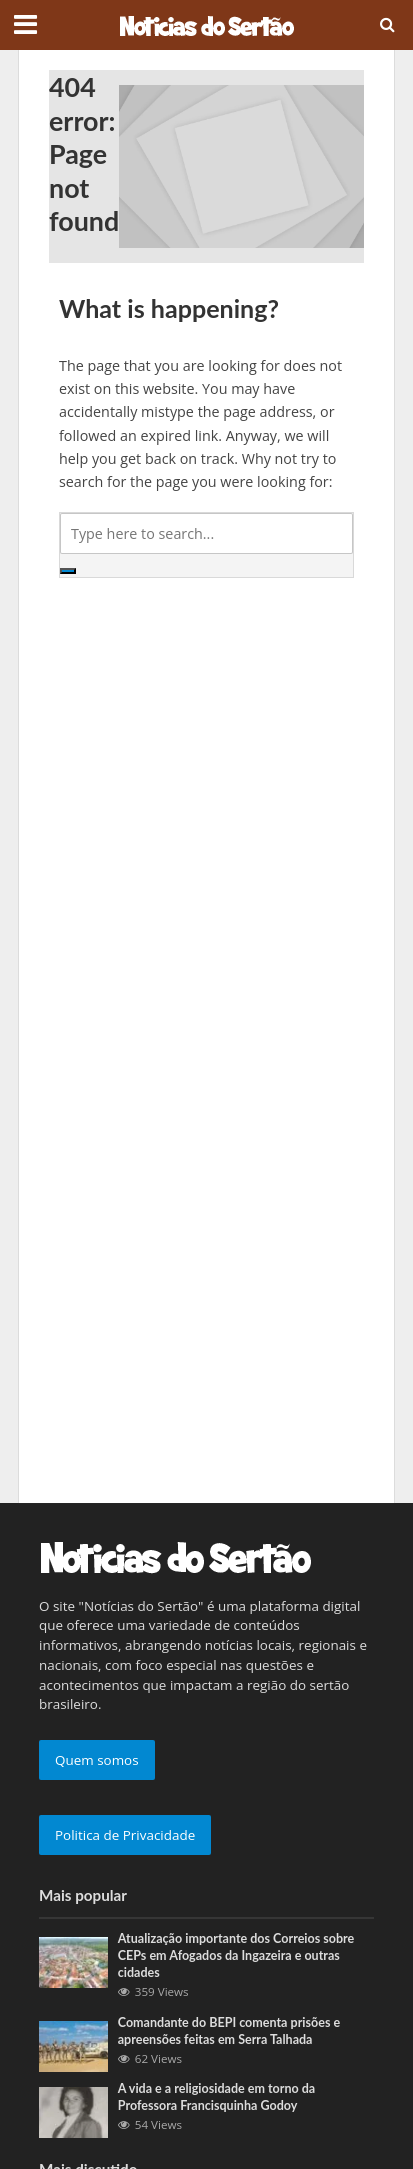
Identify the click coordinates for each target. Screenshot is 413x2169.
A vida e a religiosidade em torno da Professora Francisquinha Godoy (216, 2097)
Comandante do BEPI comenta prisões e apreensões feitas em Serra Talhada (229, 2031)
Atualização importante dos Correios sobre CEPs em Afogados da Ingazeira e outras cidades (236, 1955)
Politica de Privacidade (125, 1835)
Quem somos (97, 1760)
